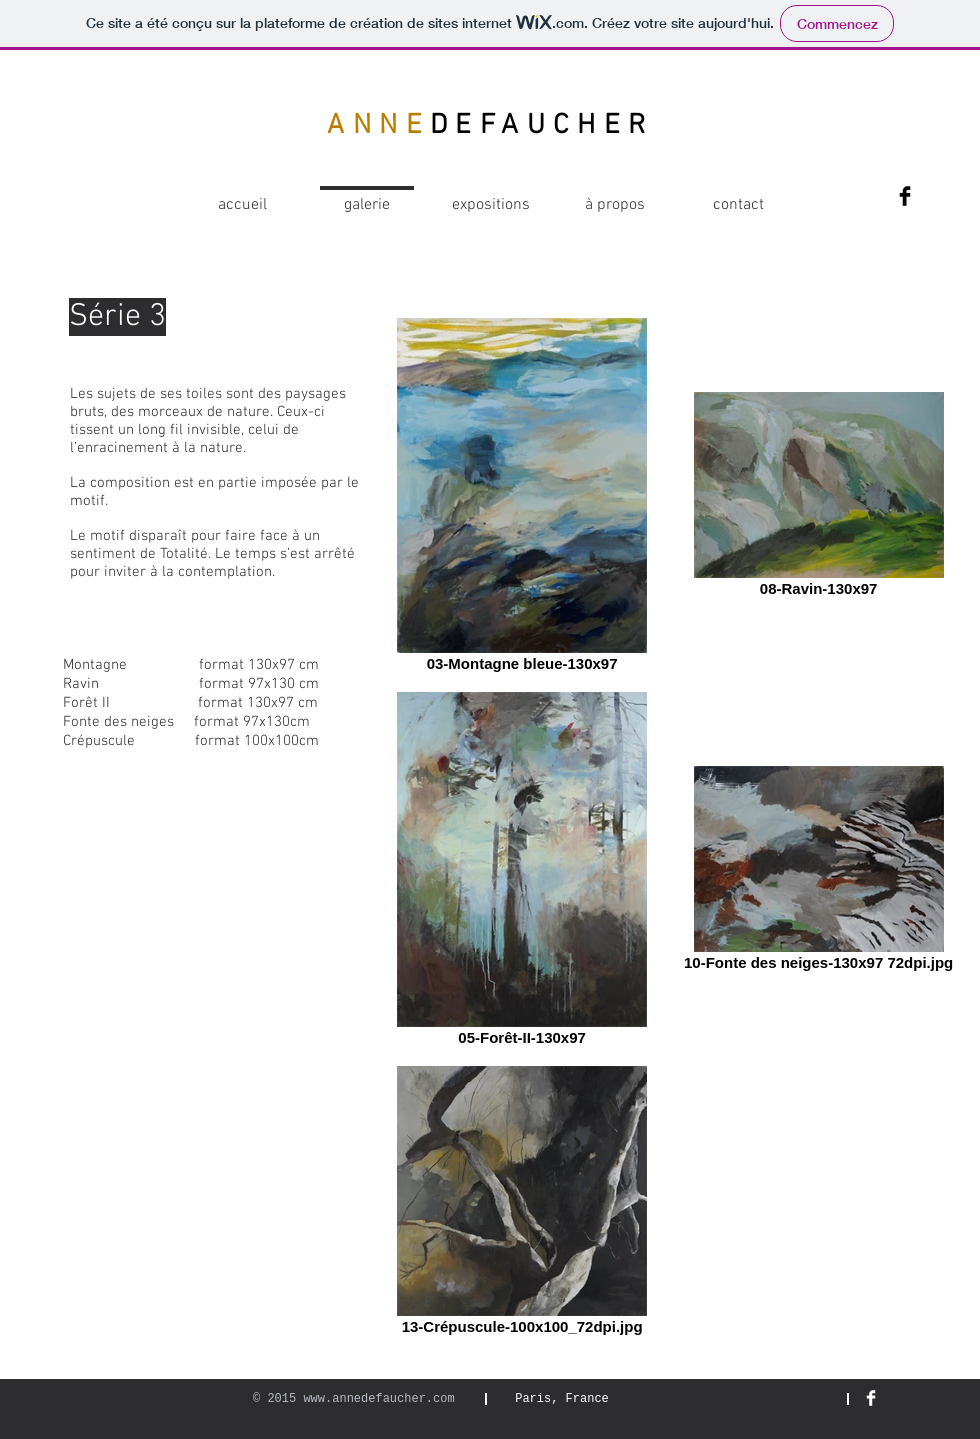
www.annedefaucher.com (378, 1399)
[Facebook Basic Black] (905, 196)
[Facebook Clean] (871, 1398)
